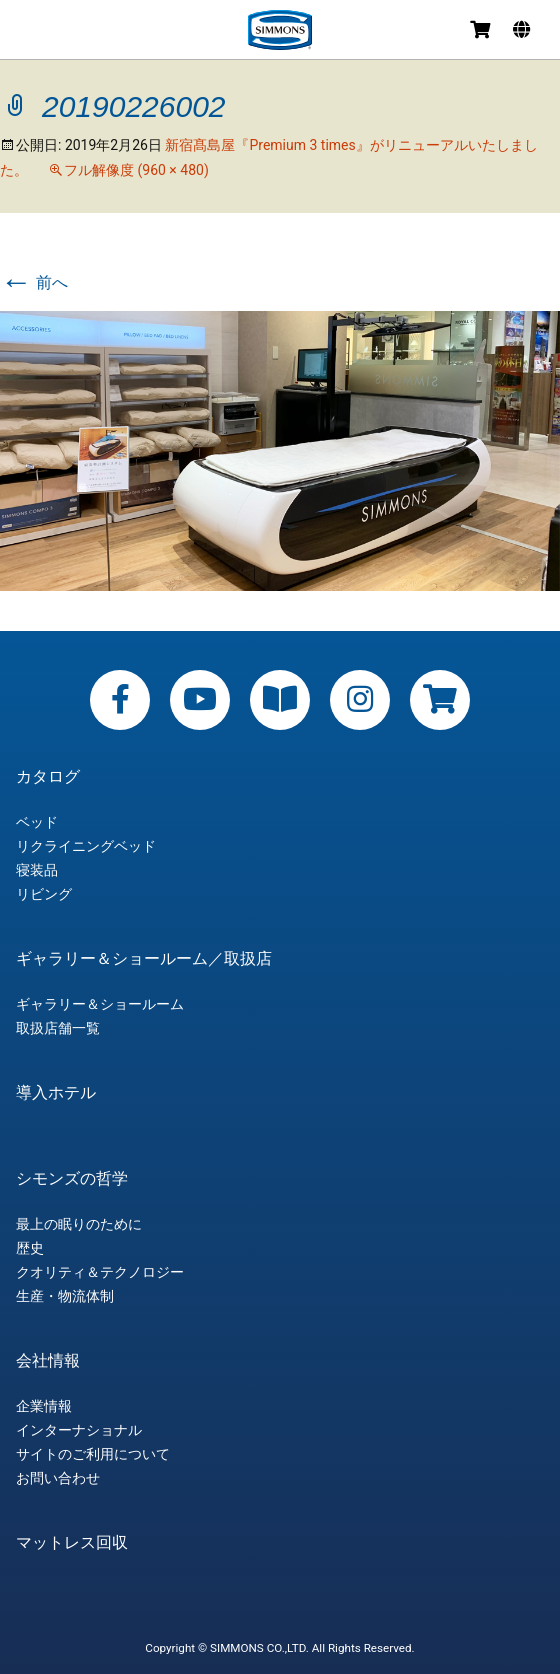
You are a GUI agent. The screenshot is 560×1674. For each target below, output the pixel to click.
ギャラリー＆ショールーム (100, 1004)
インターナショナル (79, 1430)
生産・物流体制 (65, 1296)
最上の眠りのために (79, 1224)
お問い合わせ (58, 1478)
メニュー (32, 32)
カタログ (48, 777)
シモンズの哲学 (72, 1179)
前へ (34, 282)
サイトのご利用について (93, 1454)
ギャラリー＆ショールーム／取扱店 (144, 959)
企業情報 (44, 1406)
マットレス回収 (72, 1543)
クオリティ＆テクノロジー (100, 1272)
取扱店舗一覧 (58, 1028)
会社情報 (48, 1361)
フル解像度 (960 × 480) (136, 170)
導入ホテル (56, 1093)
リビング (44, 894)
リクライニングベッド (86, 846)
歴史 (30, 1248)
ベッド (37, 822)
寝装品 (37, 870)
